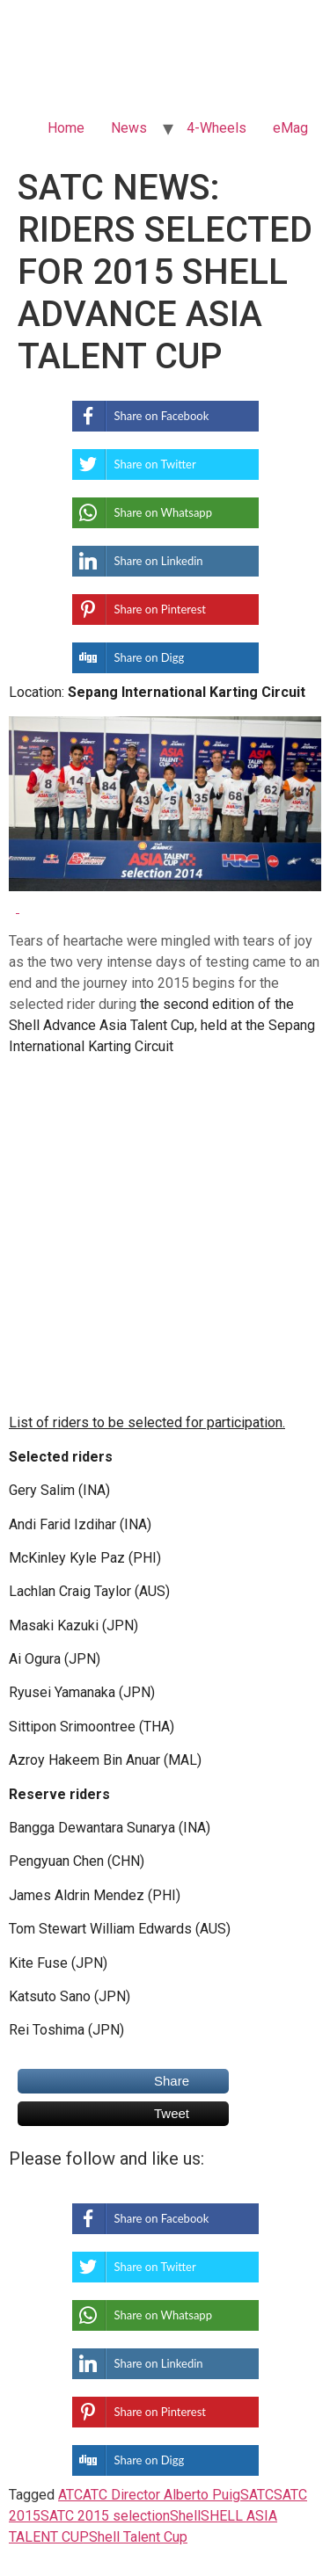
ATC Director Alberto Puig (161, 2494)
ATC (70, 2494)
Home (66, 128)
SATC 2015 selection (105, 2515)
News (129, 128)
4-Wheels (216, 128)
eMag (290, 128)
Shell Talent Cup (138, 2537)
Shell (185, 2515)
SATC (257, 2494)
